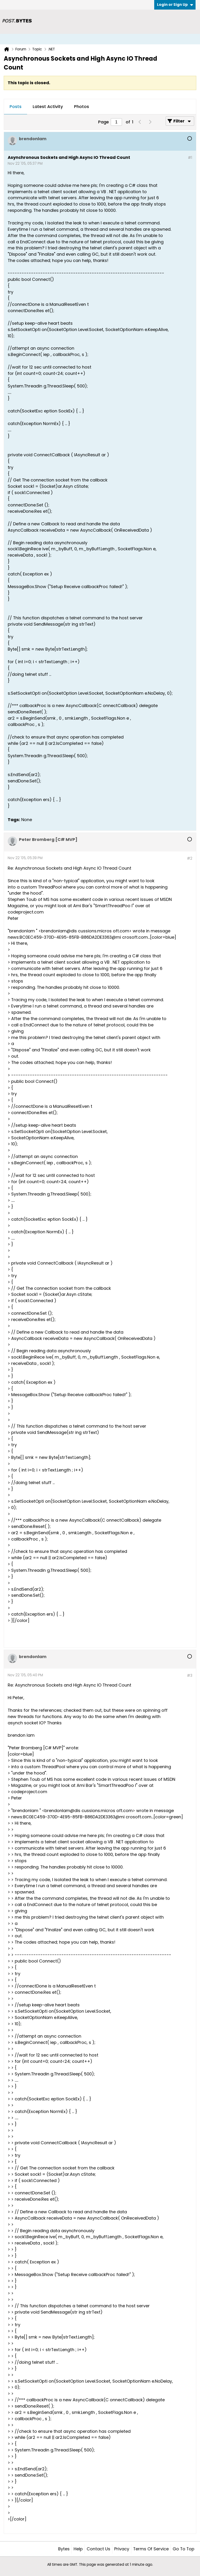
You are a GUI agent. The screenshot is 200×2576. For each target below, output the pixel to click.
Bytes (64, 2549)
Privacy (121, 2549)
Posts (15, 106)
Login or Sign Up (175, 4)
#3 (189, 1675)
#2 (189, 858)
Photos (81, 106)
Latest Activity (48, 106)
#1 (190, 157)
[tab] (15, 107)
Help (78, 2549)
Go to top (183, 2549)
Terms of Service (151, 2549)
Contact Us (98, 2549)
